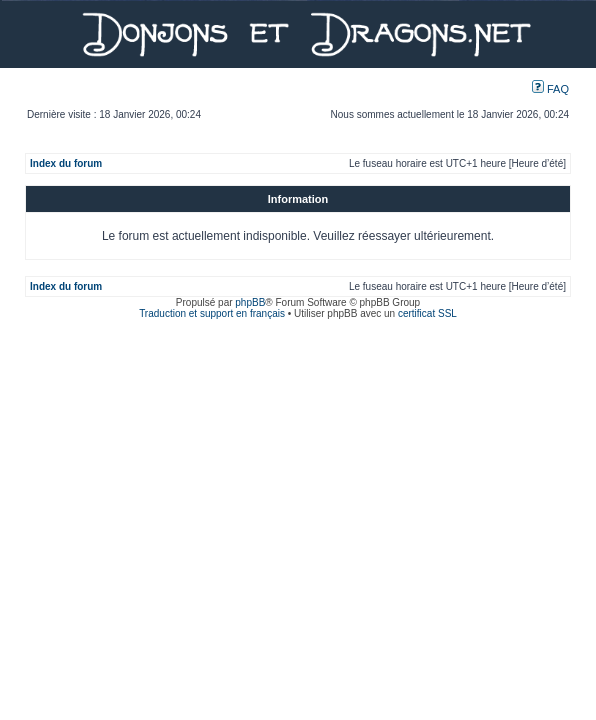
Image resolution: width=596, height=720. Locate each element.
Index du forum (66, 163)
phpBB (250, 302)
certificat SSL (427, 313)
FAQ (550, 89)
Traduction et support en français (212, 313)
